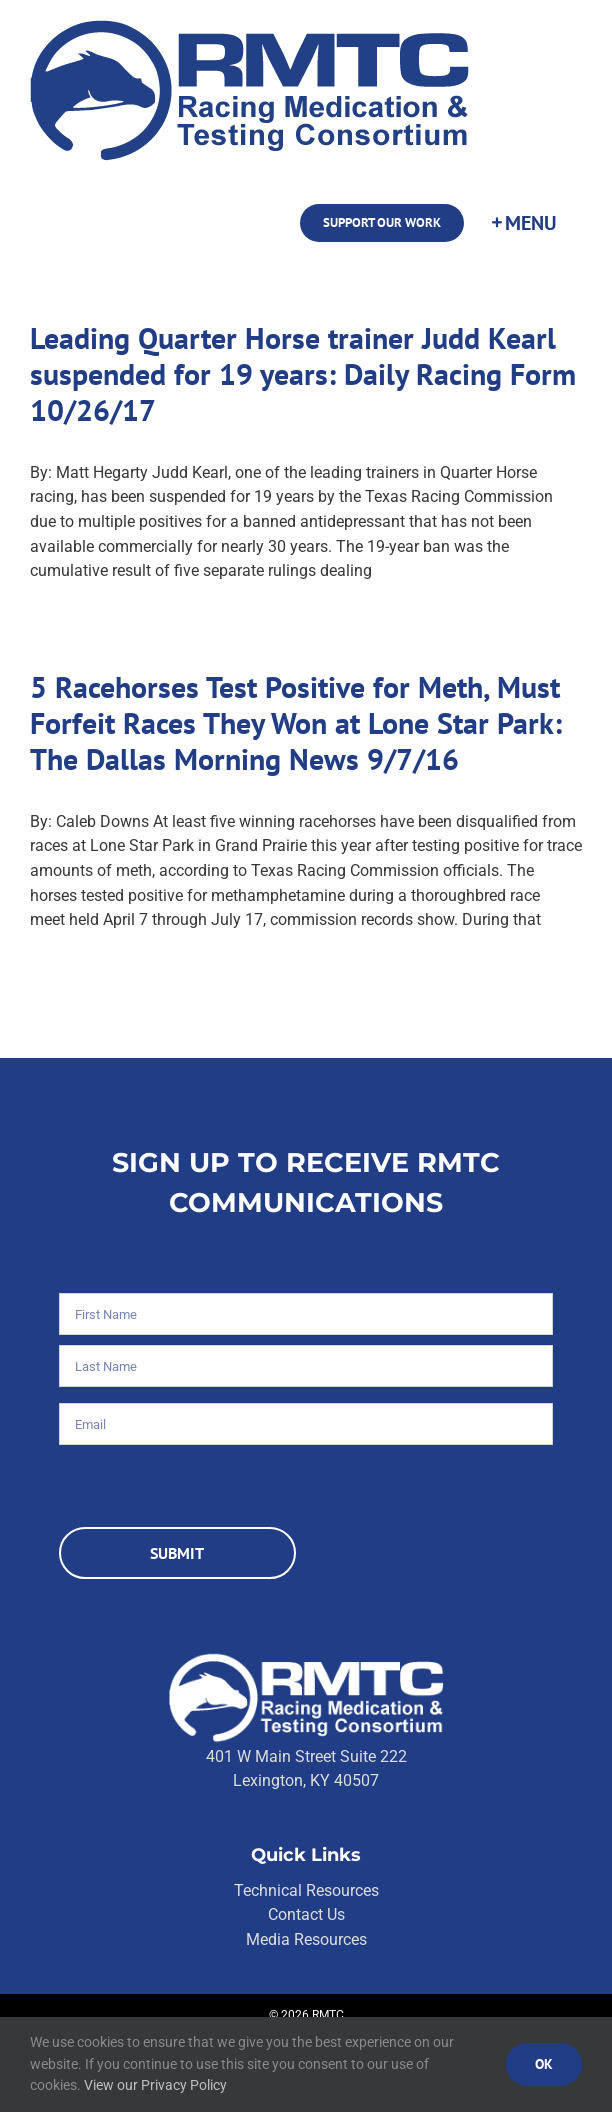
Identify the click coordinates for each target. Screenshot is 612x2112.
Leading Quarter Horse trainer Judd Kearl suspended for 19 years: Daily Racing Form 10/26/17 (303, 373)
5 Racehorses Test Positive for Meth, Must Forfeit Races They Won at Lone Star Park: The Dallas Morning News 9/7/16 (296, 722)
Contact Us (306, 1914)
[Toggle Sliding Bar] (523, 223)
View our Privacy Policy (155, 2085)
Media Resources (306, 1939)
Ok (544, 2064)
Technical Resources (306, 1890)
